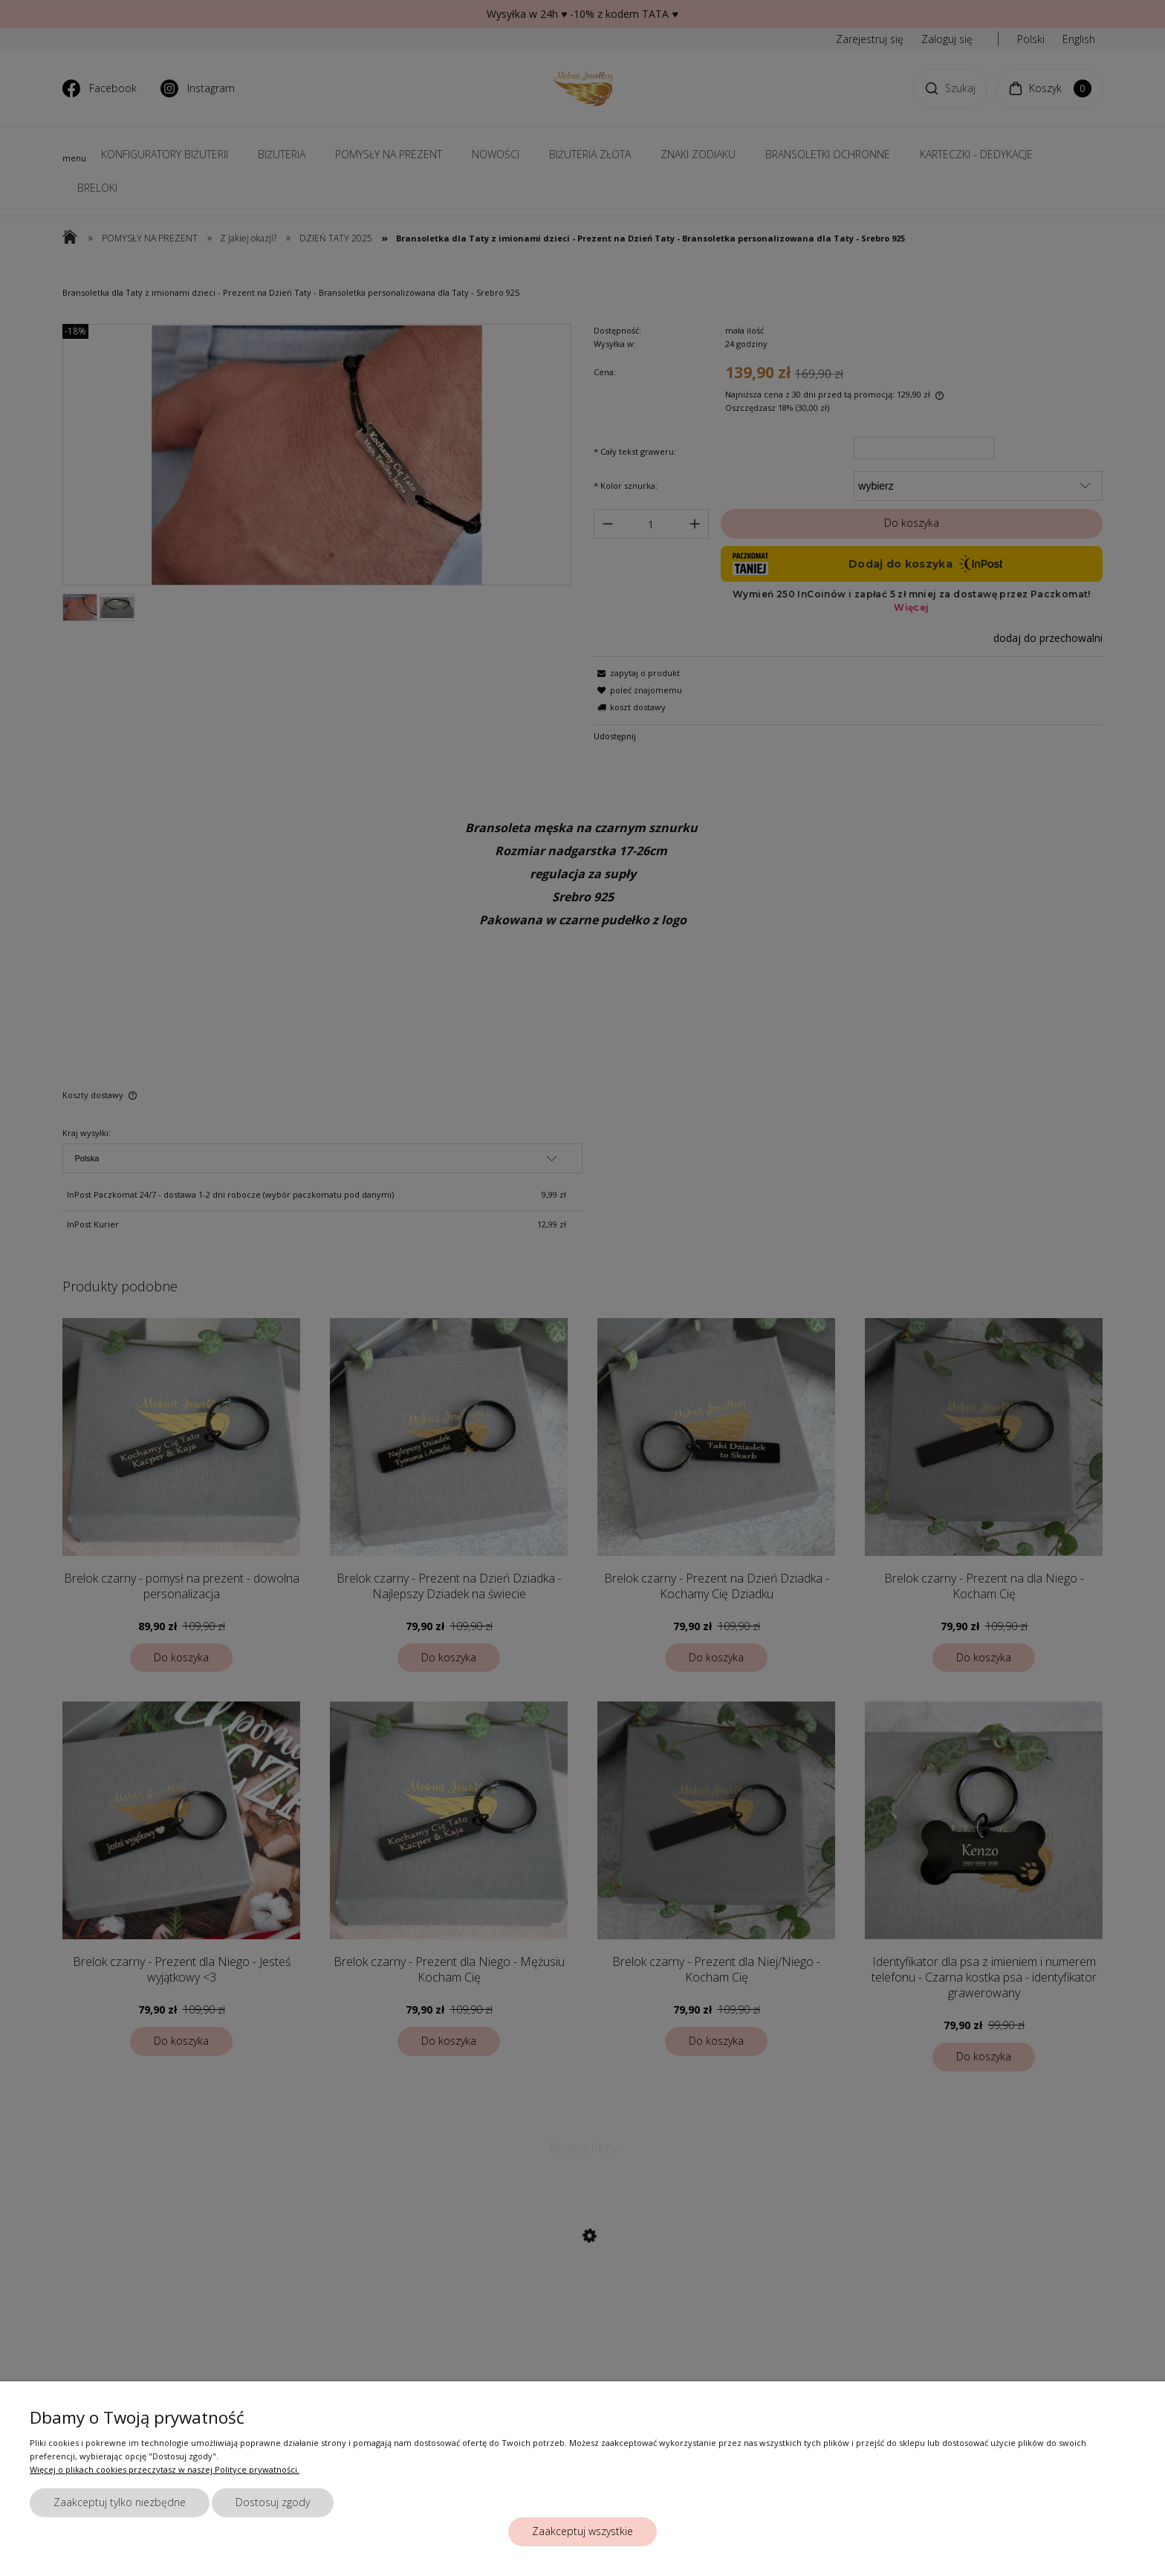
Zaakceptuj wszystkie (582, 2531)
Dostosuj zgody (273, 2502)
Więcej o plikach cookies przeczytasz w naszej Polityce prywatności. (164, 2469)
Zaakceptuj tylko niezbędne (119, 2502)
